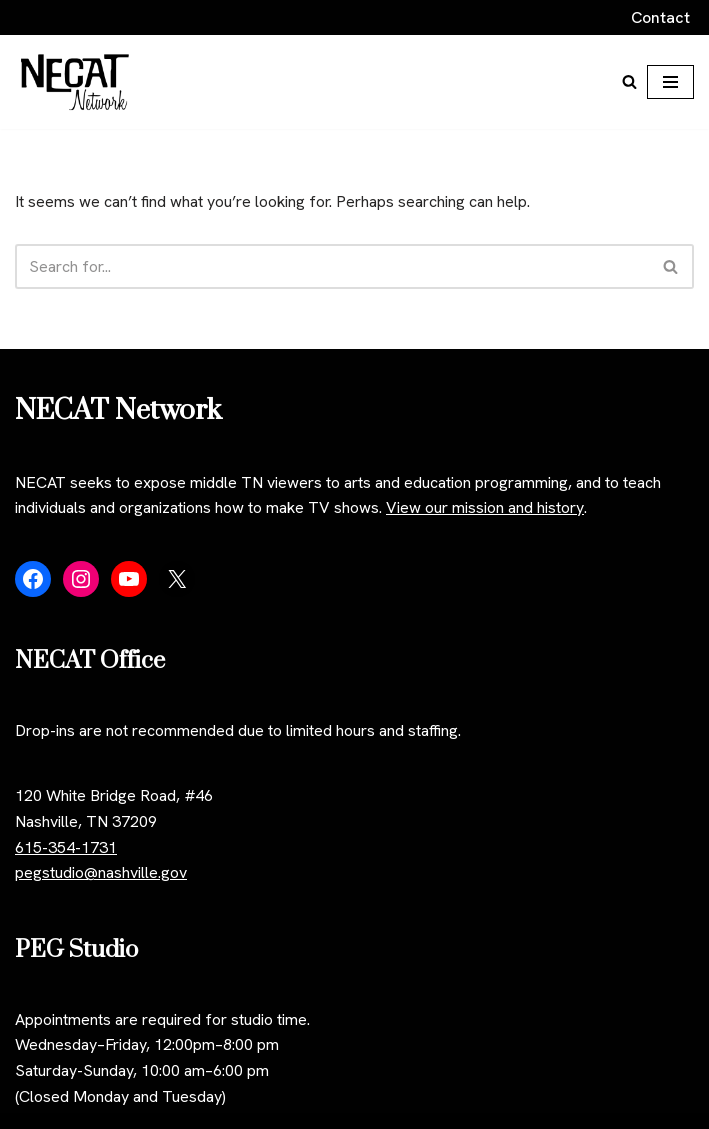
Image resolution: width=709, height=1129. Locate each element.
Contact (660, 17)
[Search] (629, 81)
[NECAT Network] (75, 82)
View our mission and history (485, 507)
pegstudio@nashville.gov (101, 872)
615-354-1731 (66, 847)
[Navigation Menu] (670, 82)
